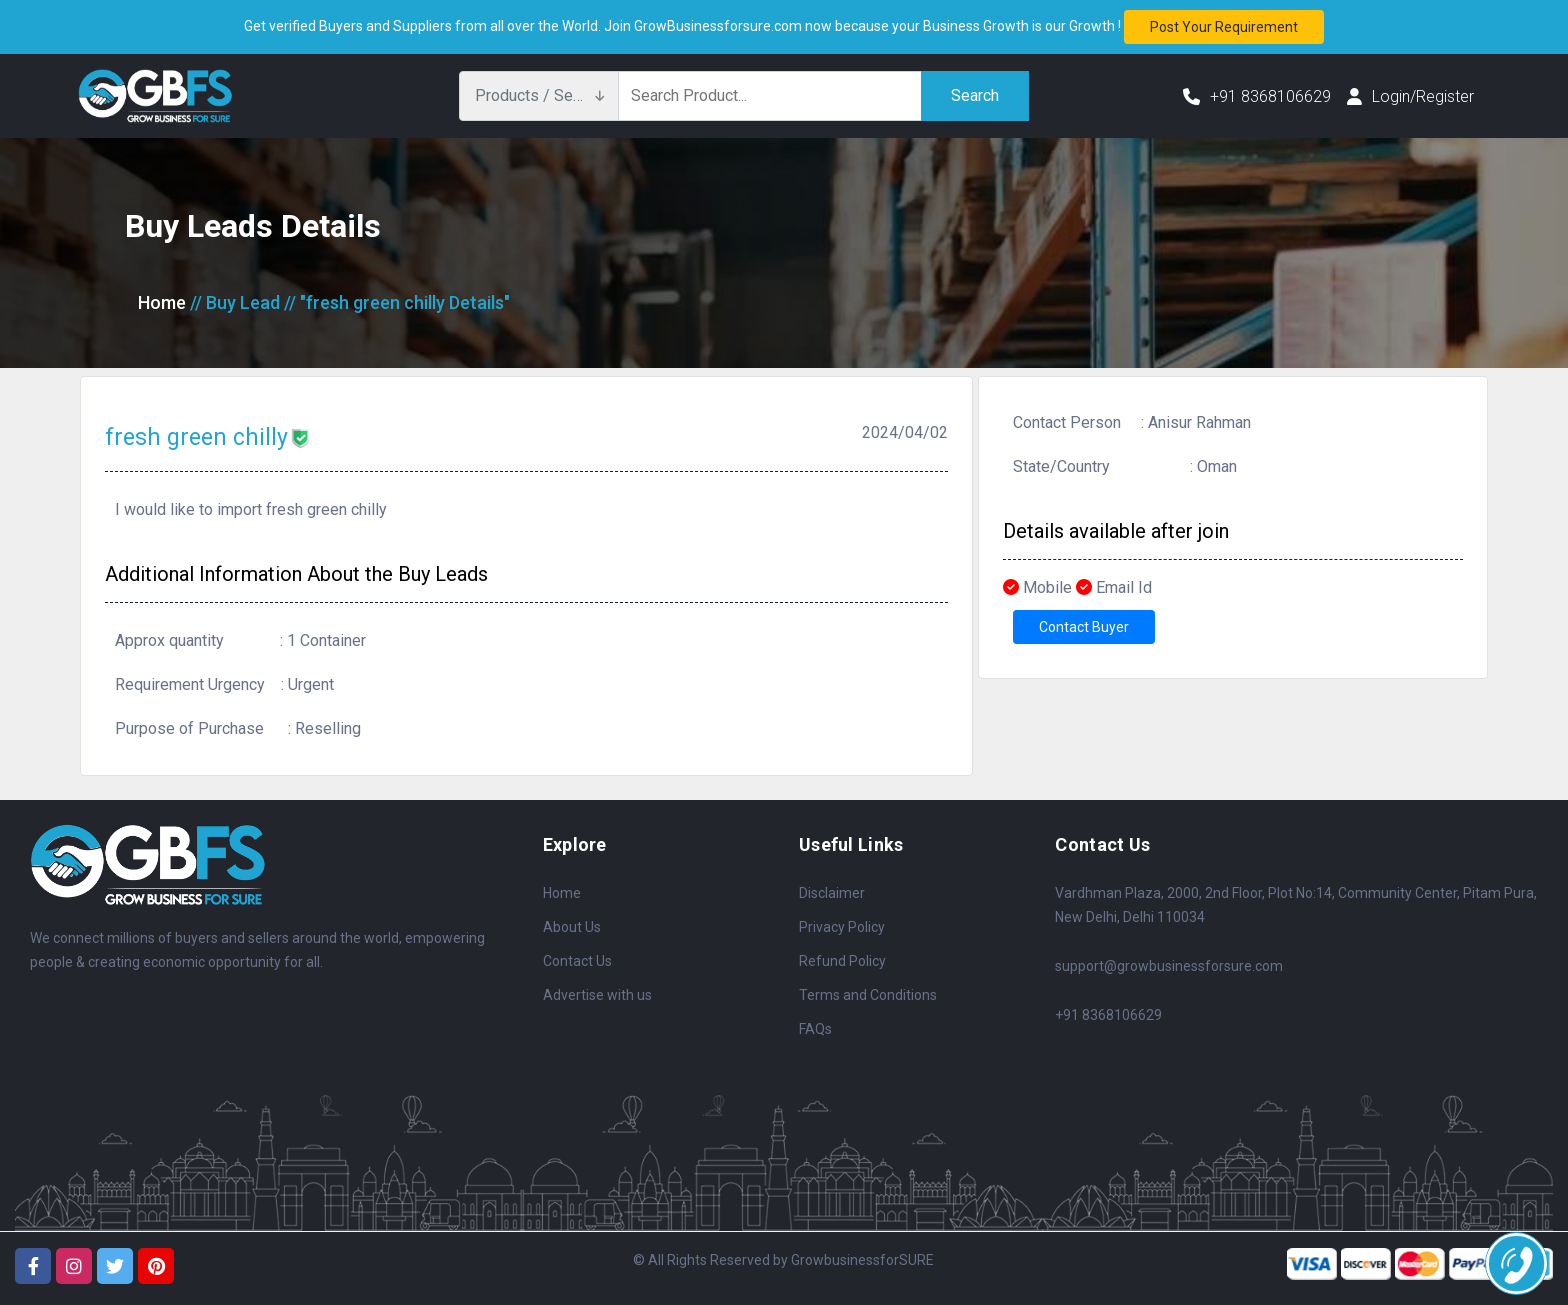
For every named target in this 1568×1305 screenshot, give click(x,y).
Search (975, 95)
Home (162, 302)
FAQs (815, 1029)
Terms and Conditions (868, 995)
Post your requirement (1224, 27)
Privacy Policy (842, 927)
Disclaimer (832, 893)
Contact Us (577, 961)
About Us (572, 927)
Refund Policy (842, 961)
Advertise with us (597, 995)
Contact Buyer (1084, 627)
